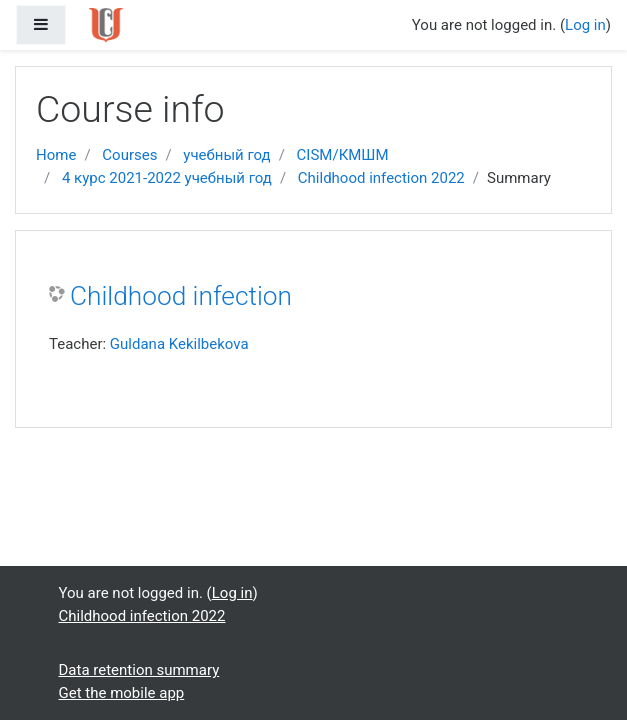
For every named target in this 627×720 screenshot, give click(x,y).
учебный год (226, 155)
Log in (585, 25)
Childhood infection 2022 (381, 178)
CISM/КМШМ (343, 155)
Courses (129, 155)
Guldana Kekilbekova (179, 344)
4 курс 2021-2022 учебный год (167, 178)
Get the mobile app (122, 693)
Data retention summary (139, 670)
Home (56, 155)
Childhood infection (181, 296)
